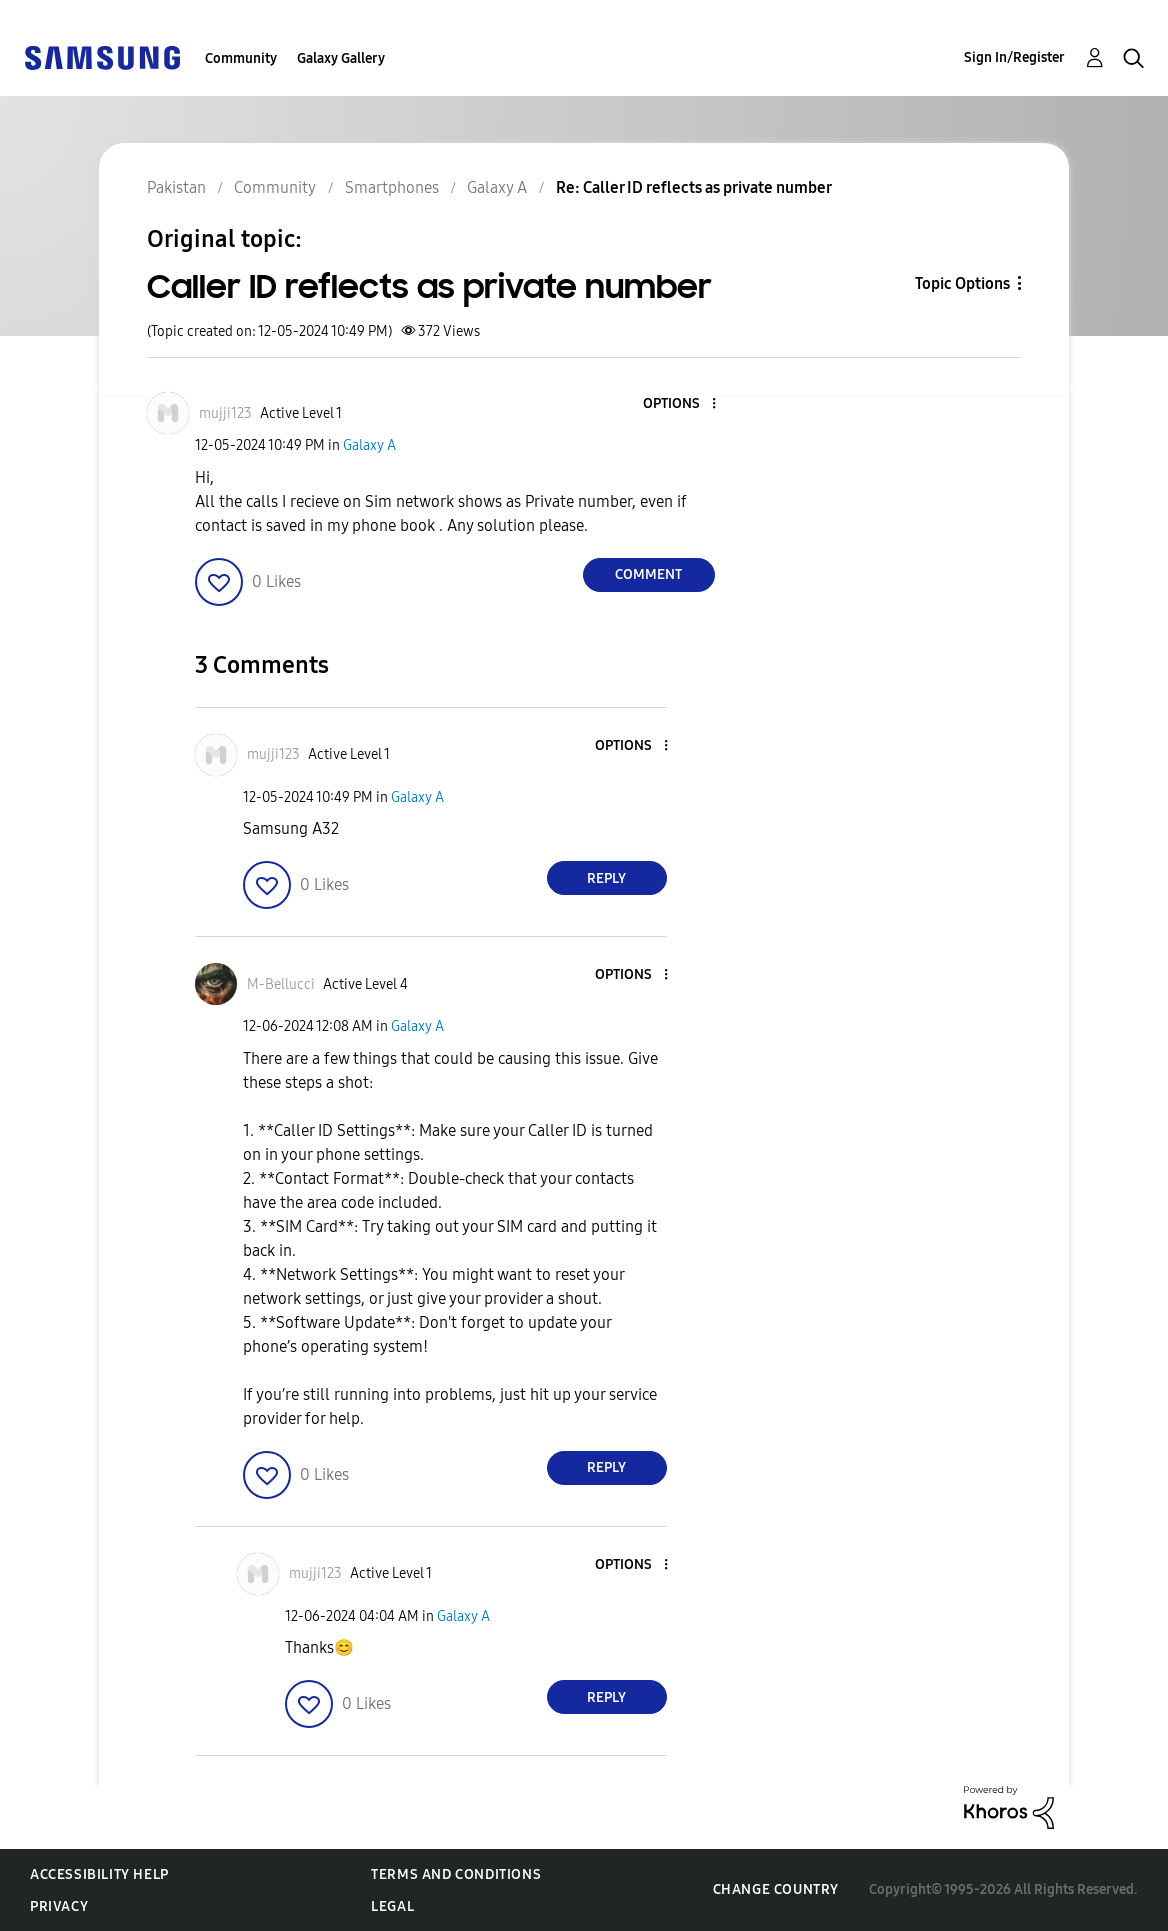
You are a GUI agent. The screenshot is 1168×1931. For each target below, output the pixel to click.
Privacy (59, 1906)
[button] (680, 404)
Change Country (776, 1889)
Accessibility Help (99, 1874)
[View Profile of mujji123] (225, 413)
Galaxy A (369, 445)
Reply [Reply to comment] (606, 878)
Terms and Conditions (456, 1874)
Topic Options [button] (962, 283)
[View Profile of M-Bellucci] (281, 984)
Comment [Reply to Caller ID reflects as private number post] (648, 574)
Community (241, 58)
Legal (392, 1906)
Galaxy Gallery (341, 58)
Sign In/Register (1014, 57)
